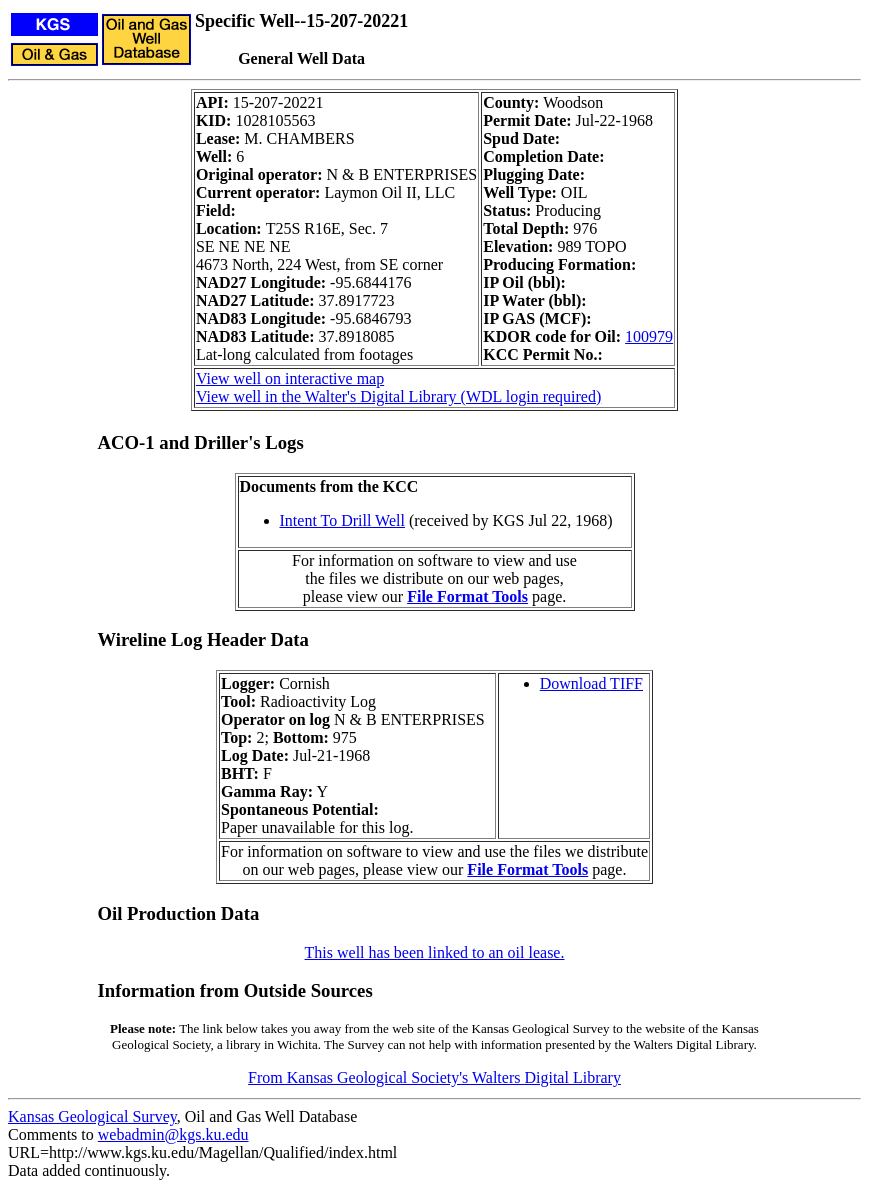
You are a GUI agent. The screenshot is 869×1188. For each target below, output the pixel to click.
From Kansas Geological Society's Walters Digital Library (434, 1077)
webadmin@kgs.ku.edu (173, 1134)
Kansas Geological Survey (92, 1116)
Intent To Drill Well (342, 520)
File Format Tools (467, 596)
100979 (649, 336)
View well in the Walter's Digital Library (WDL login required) (398, 396)
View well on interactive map (290, 378)
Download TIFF (591, 683)
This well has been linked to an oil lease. (435, 952)
